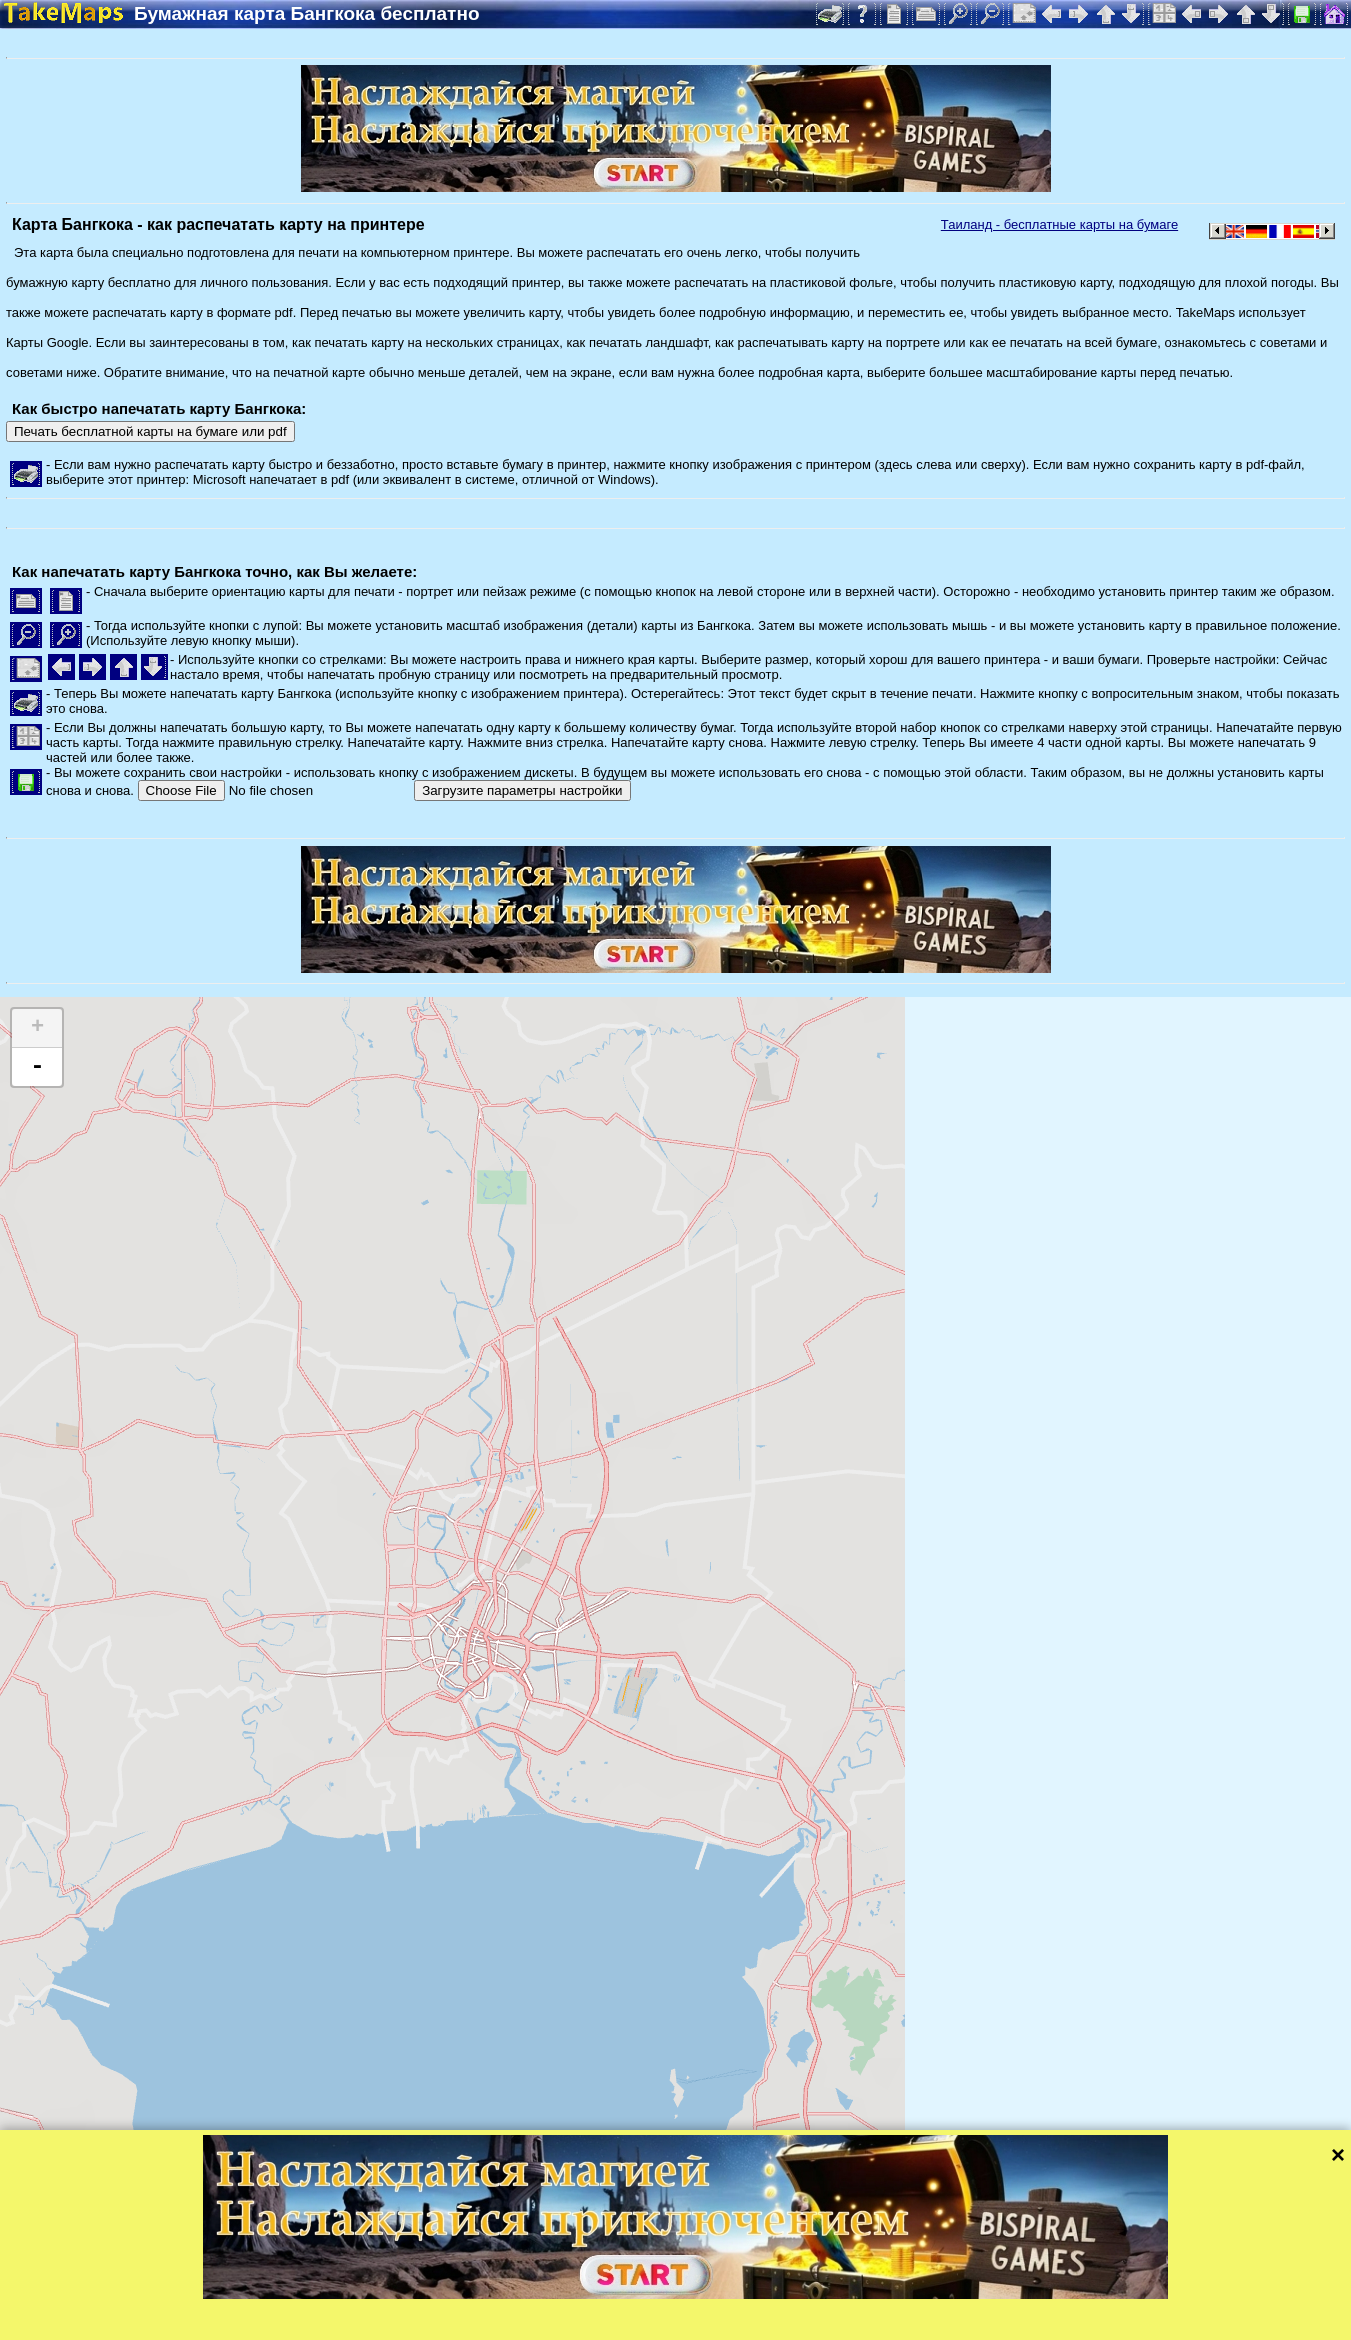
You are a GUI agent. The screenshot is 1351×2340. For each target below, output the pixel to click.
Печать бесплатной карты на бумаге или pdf (150, 431)
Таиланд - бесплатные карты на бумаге (1059, 224)
